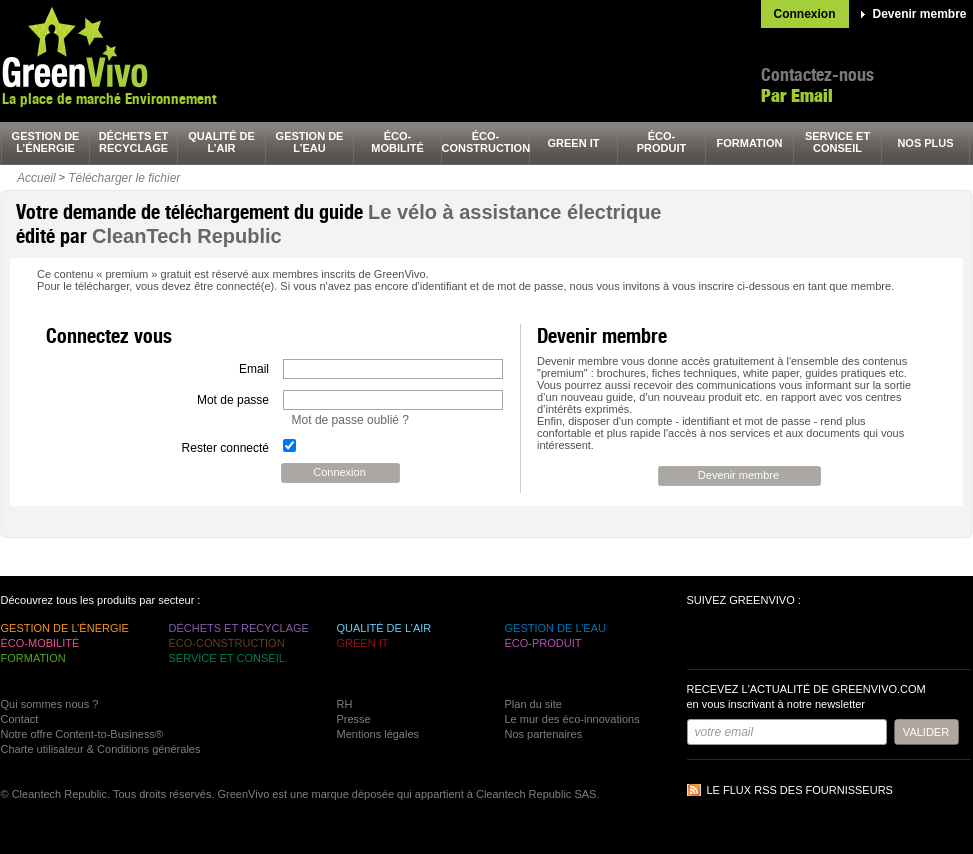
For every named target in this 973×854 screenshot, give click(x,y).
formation (750, 143)
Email (254, 369)
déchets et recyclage (134, 142)
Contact (20, 719)
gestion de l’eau (310, 142)
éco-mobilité (397, 142)
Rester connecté (225, 448)
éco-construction (486, 142)
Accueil (36, 178)
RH (345, 704)
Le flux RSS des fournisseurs (800, 790)
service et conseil (837, 142)
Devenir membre (920, 14)
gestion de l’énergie (46, 142)
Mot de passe (233, 400)
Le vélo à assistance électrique (515, 212)
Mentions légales (378, 734)
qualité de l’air (221, 142)
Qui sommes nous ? (50, 704)
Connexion (805, 14)
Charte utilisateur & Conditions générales (101, 749)
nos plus (925, 143)
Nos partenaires (544, 734)
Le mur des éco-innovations (572, 719)
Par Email (797, 95)
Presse (354, 719)
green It (574, 143)
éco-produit (662, 142)
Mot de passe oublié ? (350, 420)
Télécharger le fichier (124, 178)
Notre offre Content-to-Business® (82, 734)
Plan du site (533, 704)
